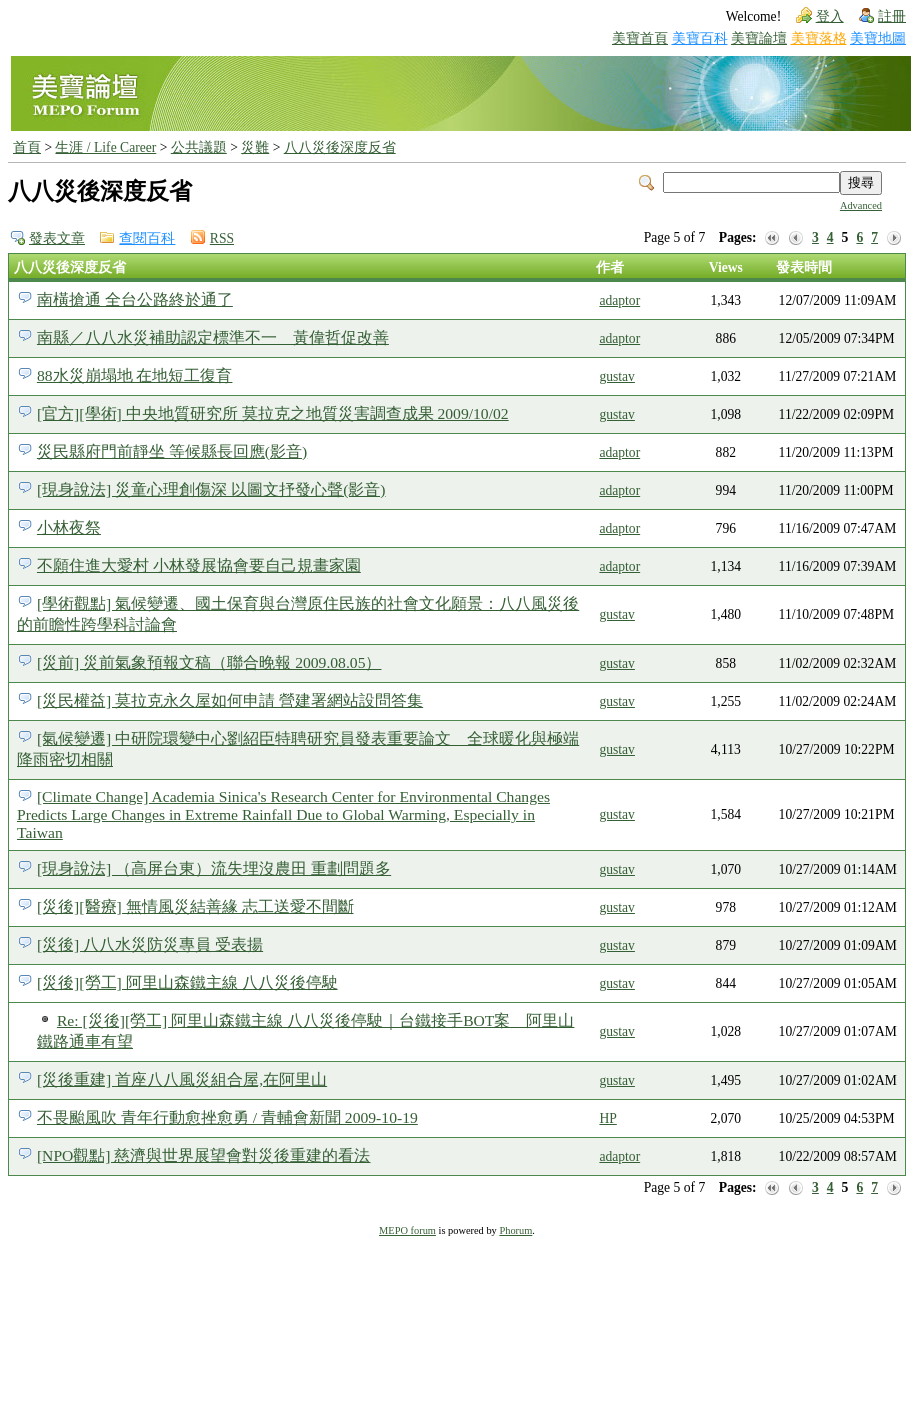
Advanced (861, 205)
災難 (255, 147)
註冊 (892, 16)
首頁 (27, 147)
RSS (222, 238)
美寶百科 (700, 38)
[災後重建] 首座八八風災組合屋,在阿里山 (182, 1079)
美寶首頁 (640, 38)
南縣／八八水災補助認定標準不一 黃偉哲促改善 (213, 337)
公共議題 (199, 147)
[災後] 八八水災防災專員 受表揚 (150, 944)
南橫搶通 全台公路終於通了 (135, 299)
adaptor (619, 300)
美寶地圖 (878, 38)
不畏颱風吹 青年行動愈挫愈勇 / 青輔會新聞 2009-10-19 (227, 1117)
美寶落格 (819, 38)
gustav (617, 376)
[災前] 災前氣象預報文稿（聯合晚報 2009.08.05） (209, 662)
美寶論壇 (759, 38)
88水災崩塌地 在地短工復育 (135, 375)
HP (607, 1118)
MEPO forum (407, 1230)
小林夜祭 (69, 527)
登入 (830, 16)
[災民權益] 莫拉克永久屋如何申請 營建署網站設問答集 (230, 700)
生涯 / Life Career (105, 147)
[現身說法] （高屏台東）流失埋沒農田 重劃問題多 (214, 868)
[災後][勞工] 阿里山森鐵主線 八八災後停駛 (187, 982)
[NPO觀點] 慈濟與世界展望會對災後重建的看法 (204, 1155)
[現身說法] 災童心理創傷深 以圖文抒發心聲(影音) (211, 489)
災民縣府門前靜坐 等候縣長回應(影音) (172, 451)
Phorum (515, 1230)
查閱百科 (147, 238)
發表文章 (57, 238)
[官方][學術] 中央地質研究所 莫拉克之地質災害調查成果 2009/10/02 (273, 413)
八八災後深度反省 (340, 147)
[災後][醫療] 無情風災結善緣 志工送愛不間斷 (195, 906)
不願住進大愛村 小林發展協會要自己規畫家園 (199, 565)
